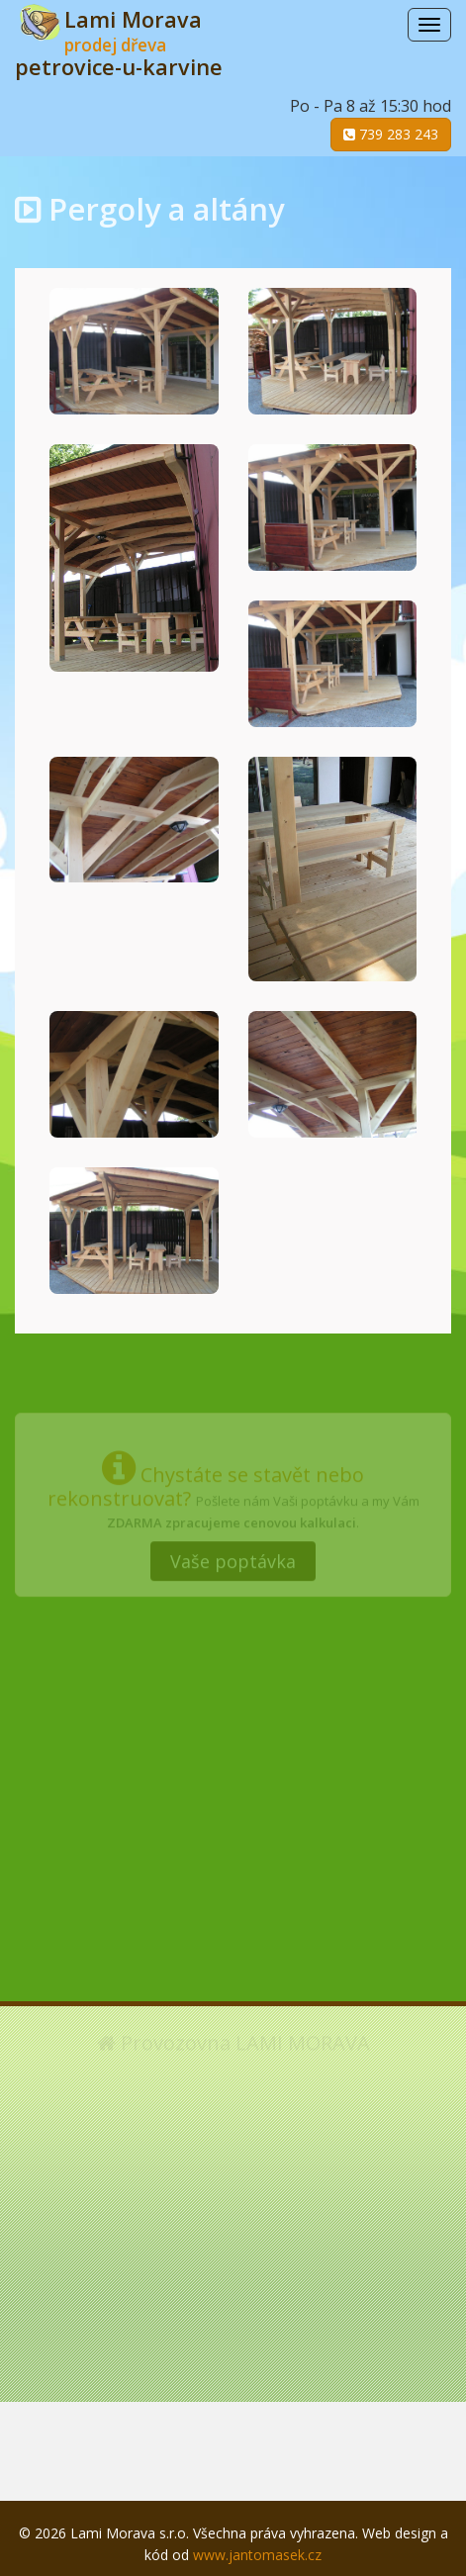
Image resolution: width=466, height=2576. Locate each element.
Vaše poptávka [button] (233, 1557)
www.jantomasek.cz (257, 2554)
